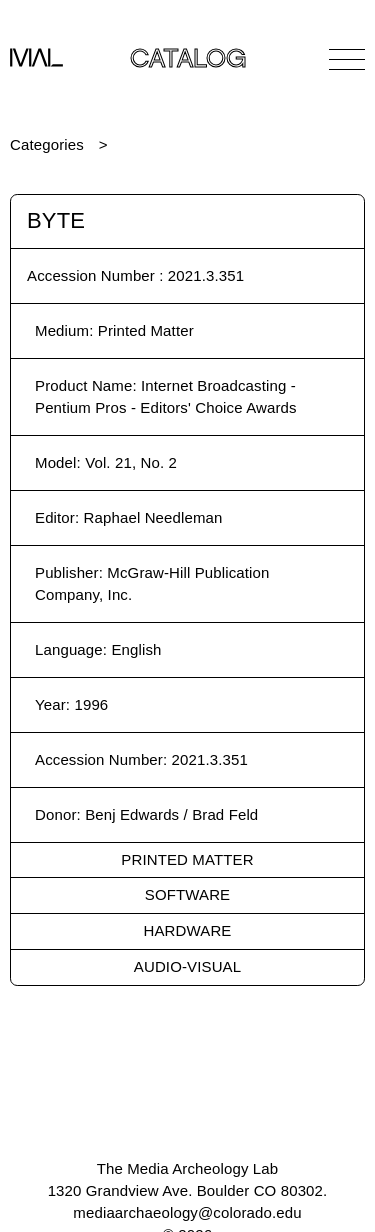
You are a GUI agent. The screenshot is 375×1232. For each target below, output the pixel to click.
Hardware (188, 930)
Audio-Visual (187, 966)
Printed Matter (187, 859)
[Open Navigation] (347, 59)
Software (187, 894)
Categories (47, 144)
